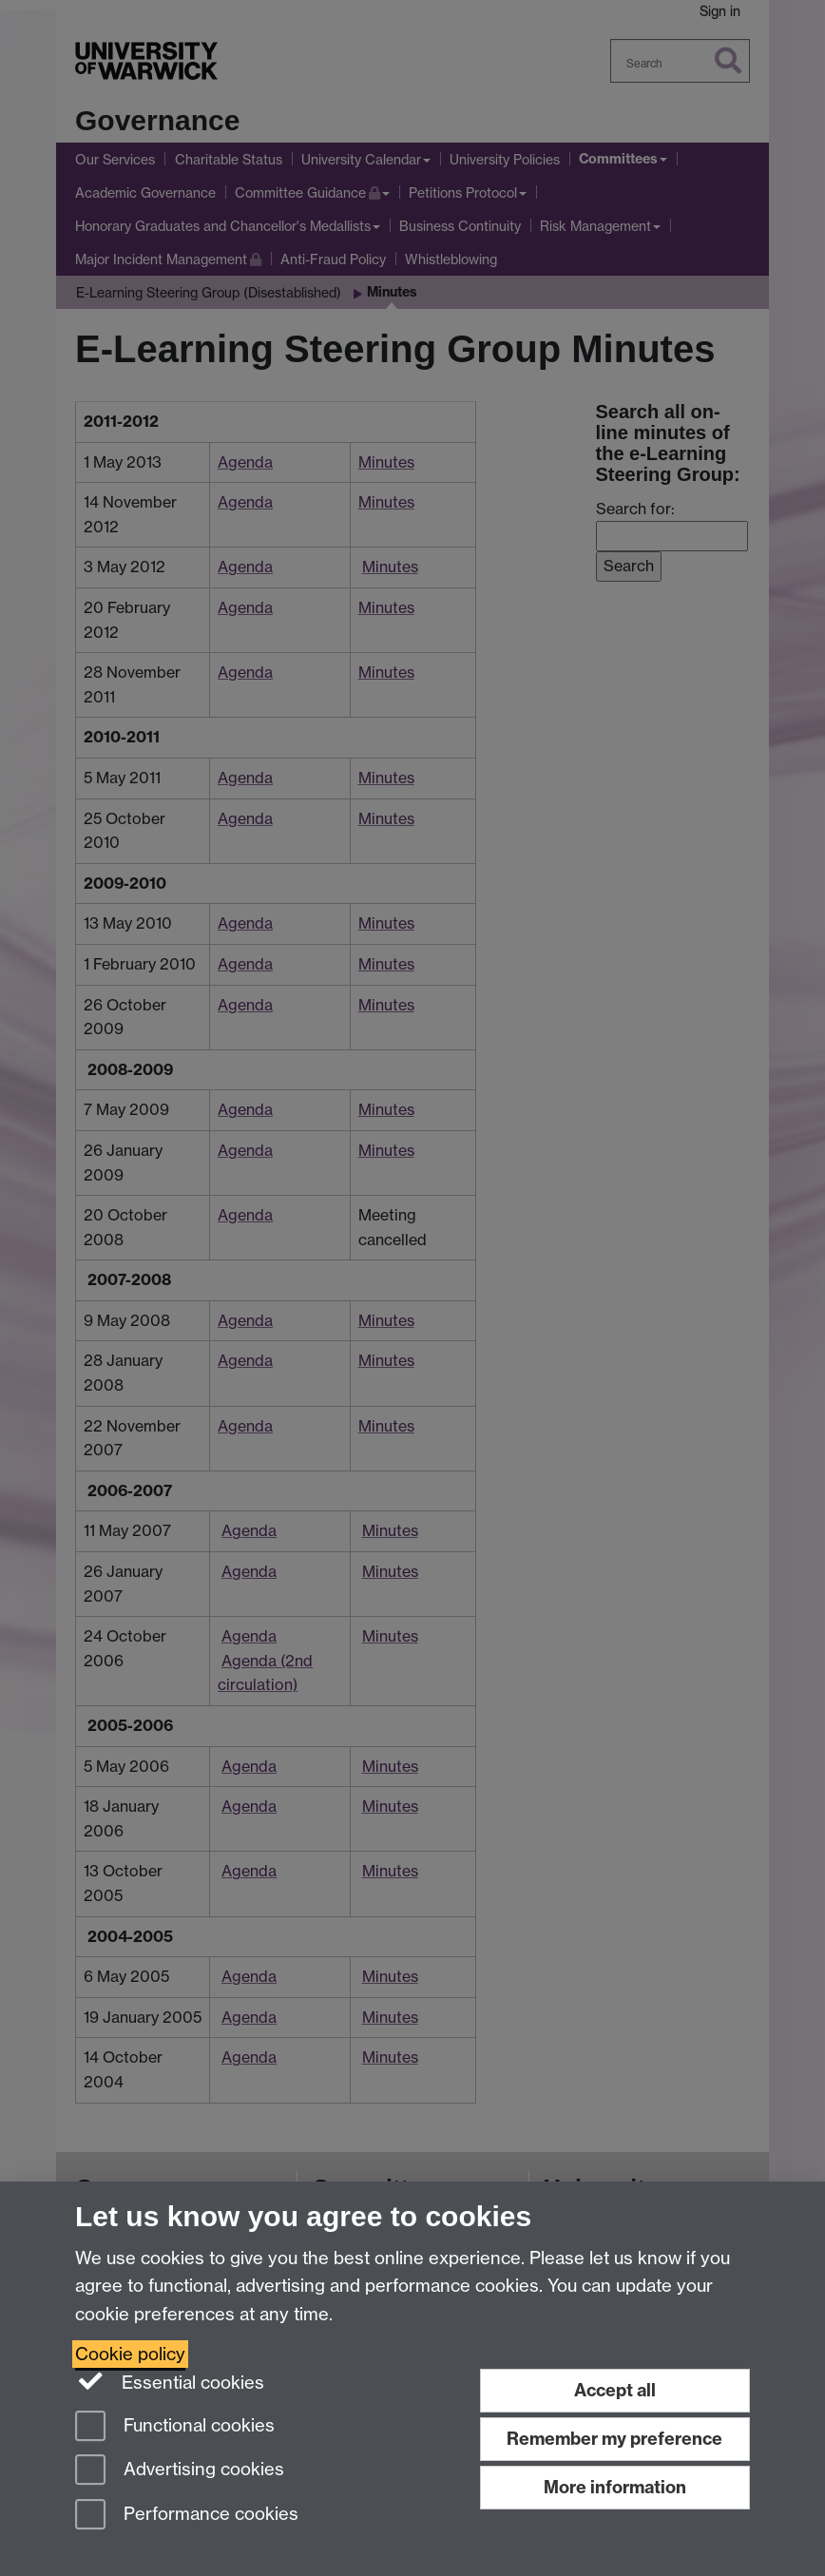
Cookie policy (130, 2354)
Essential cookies (169, 2381)
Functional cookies (175, 2427)
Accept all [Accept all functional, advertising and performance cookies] (615, 2390)
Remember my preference (614, 2439)
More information (615, 2487)
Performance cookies (186, 2515)
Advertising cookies (179, 2471)
